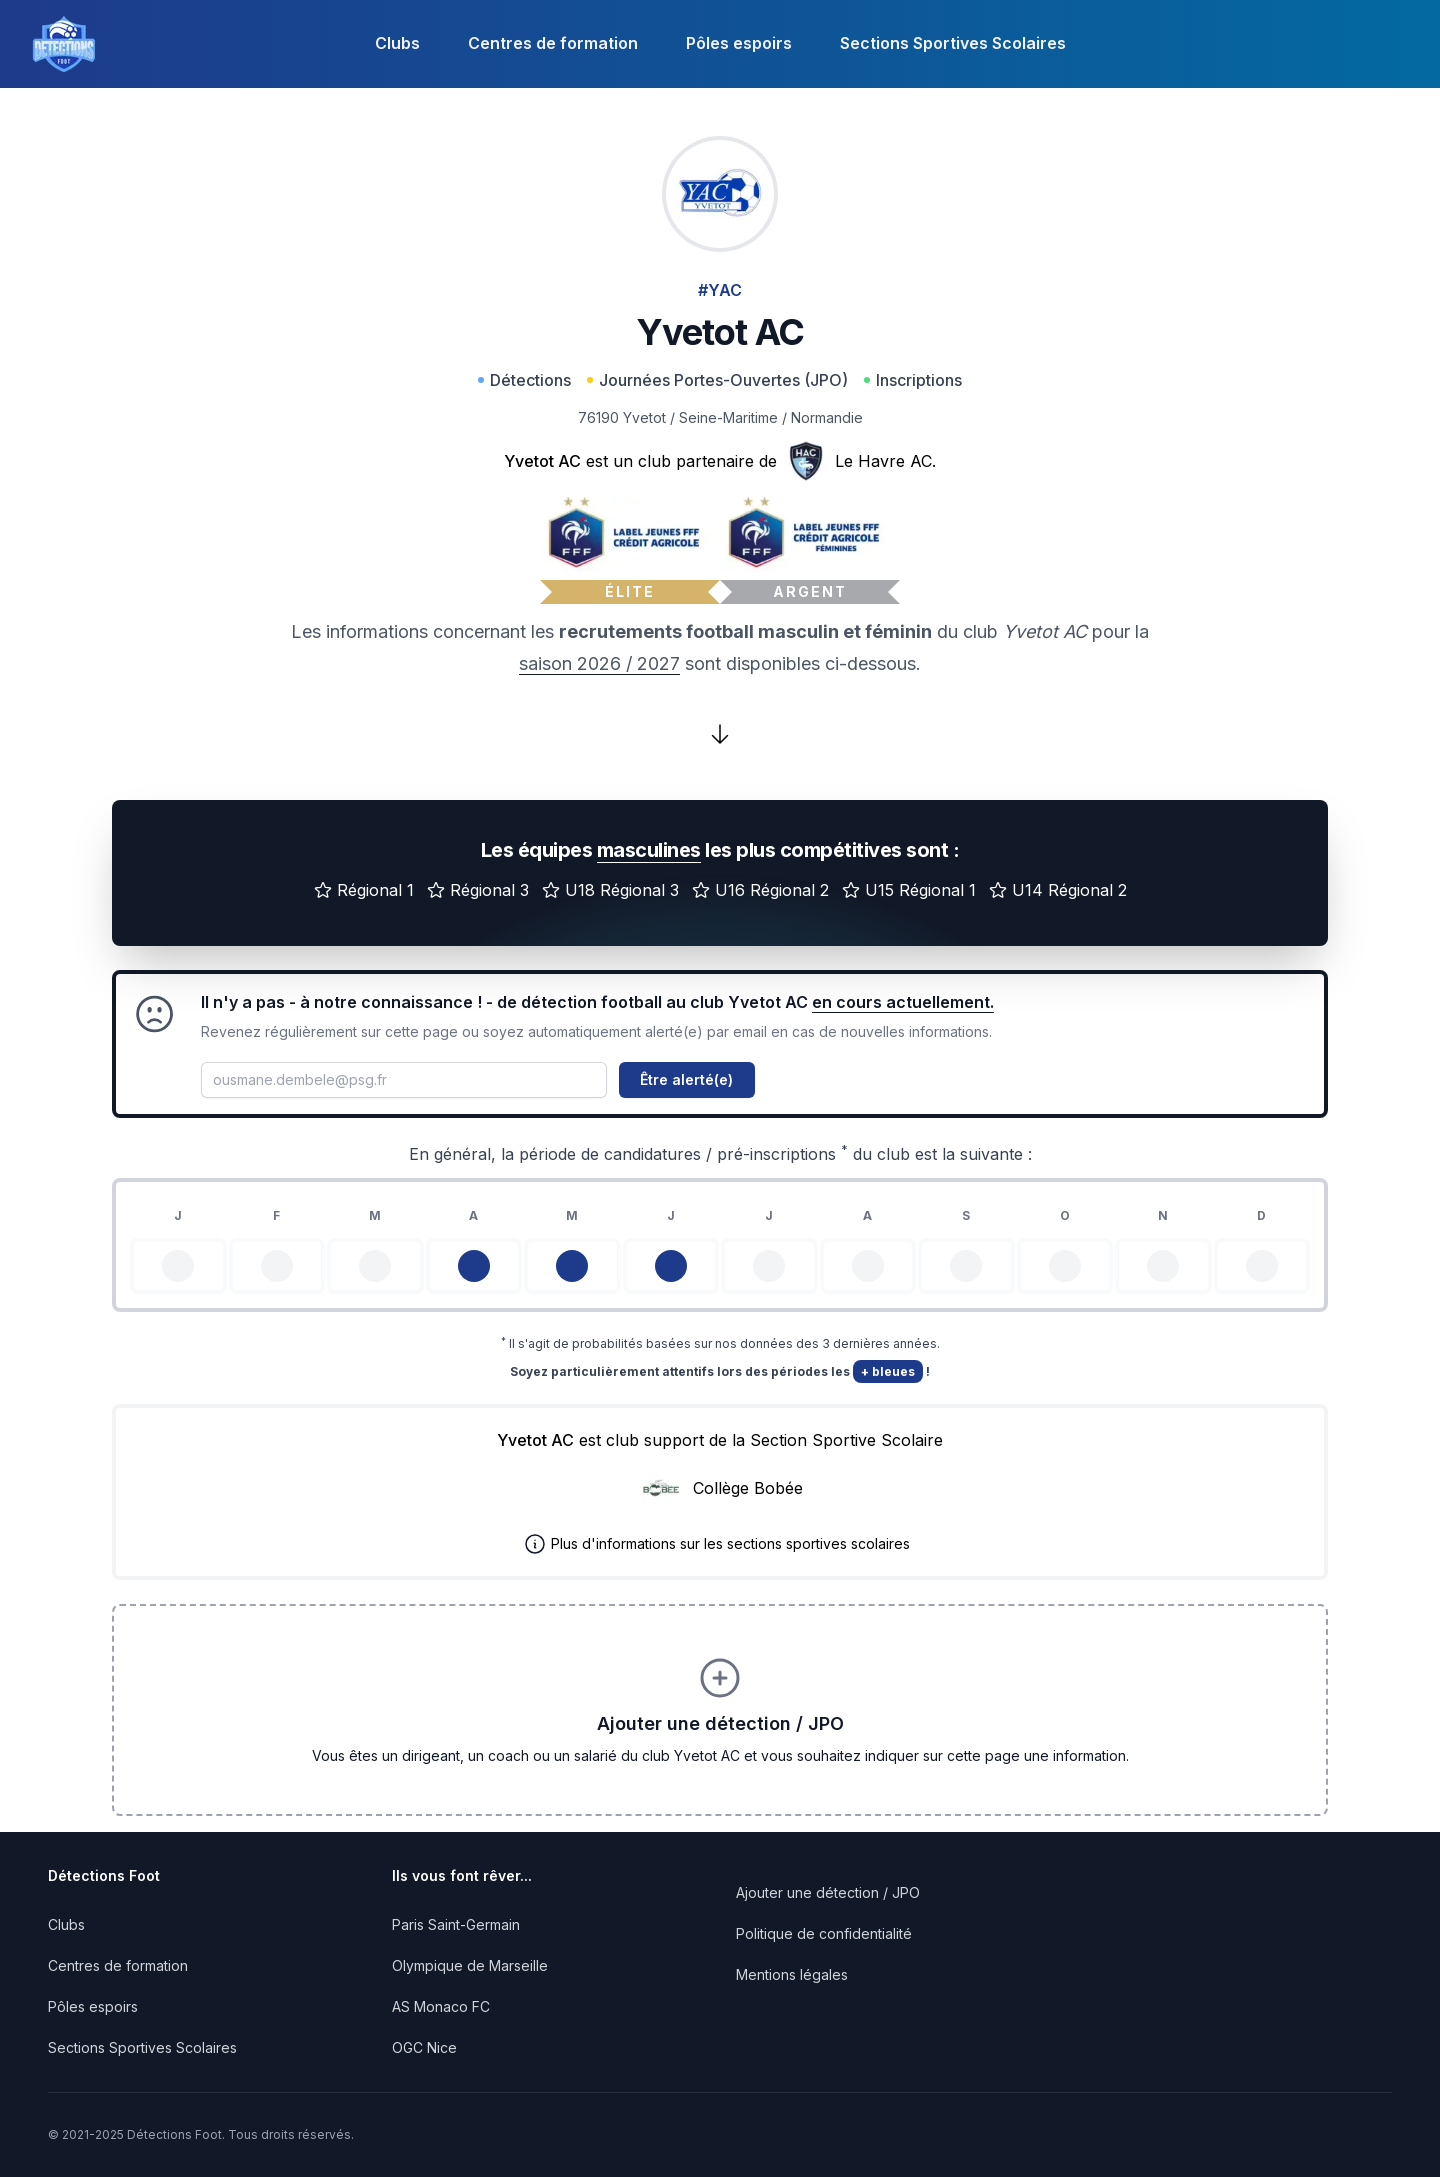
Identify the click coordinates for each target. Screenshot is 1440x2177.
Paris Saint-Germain (456, 1924)
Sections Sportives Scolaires (953, 43)
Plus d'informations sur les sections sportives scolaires (730, 1543)
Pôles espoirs (739, 43)
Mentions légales (792, 1974)
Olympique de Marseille (470, 1965)
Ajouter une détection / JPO (828, 1892)
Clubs (397, 43)
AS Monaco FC (441, 2006)
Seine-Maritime (728, 417)
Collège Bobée (748, 1488)
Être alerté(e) (686, 1079)
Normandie (827, 417)
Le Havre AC (883, 461)
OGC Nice (424, 2047)
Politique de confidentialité (824, 1933)
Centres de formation (553, 43)
